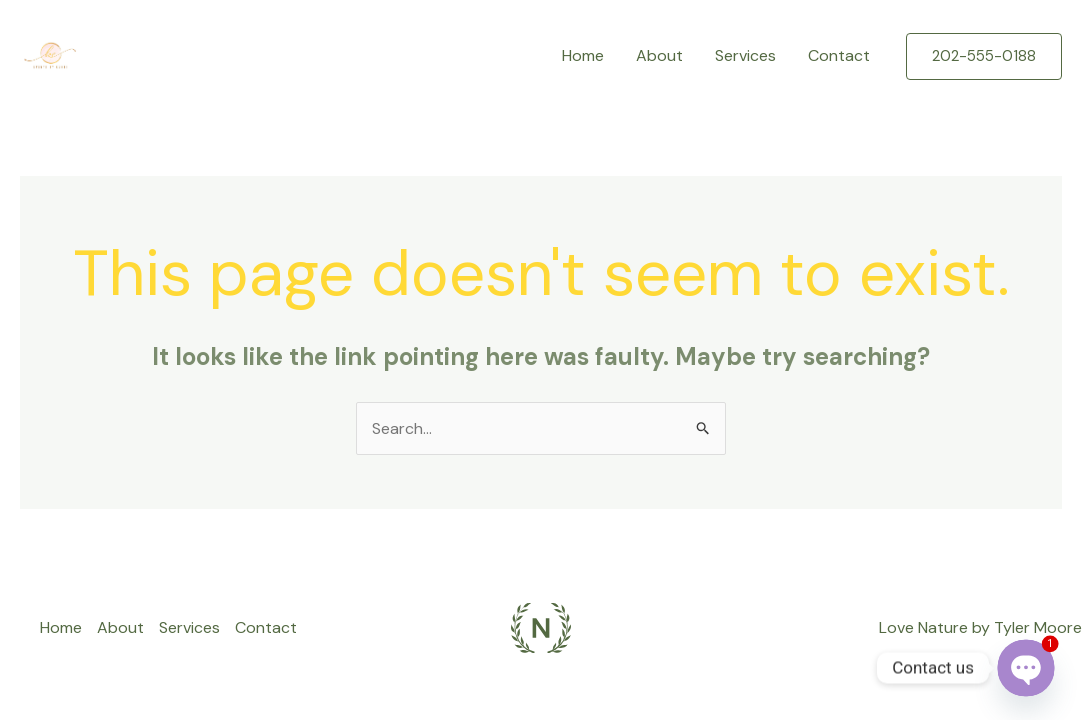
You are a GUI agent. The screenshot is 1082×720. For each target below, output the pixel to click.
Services (745, 55)
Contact (839, 55)
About (659, 55)
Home (583, 55)
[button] (984, 56)
